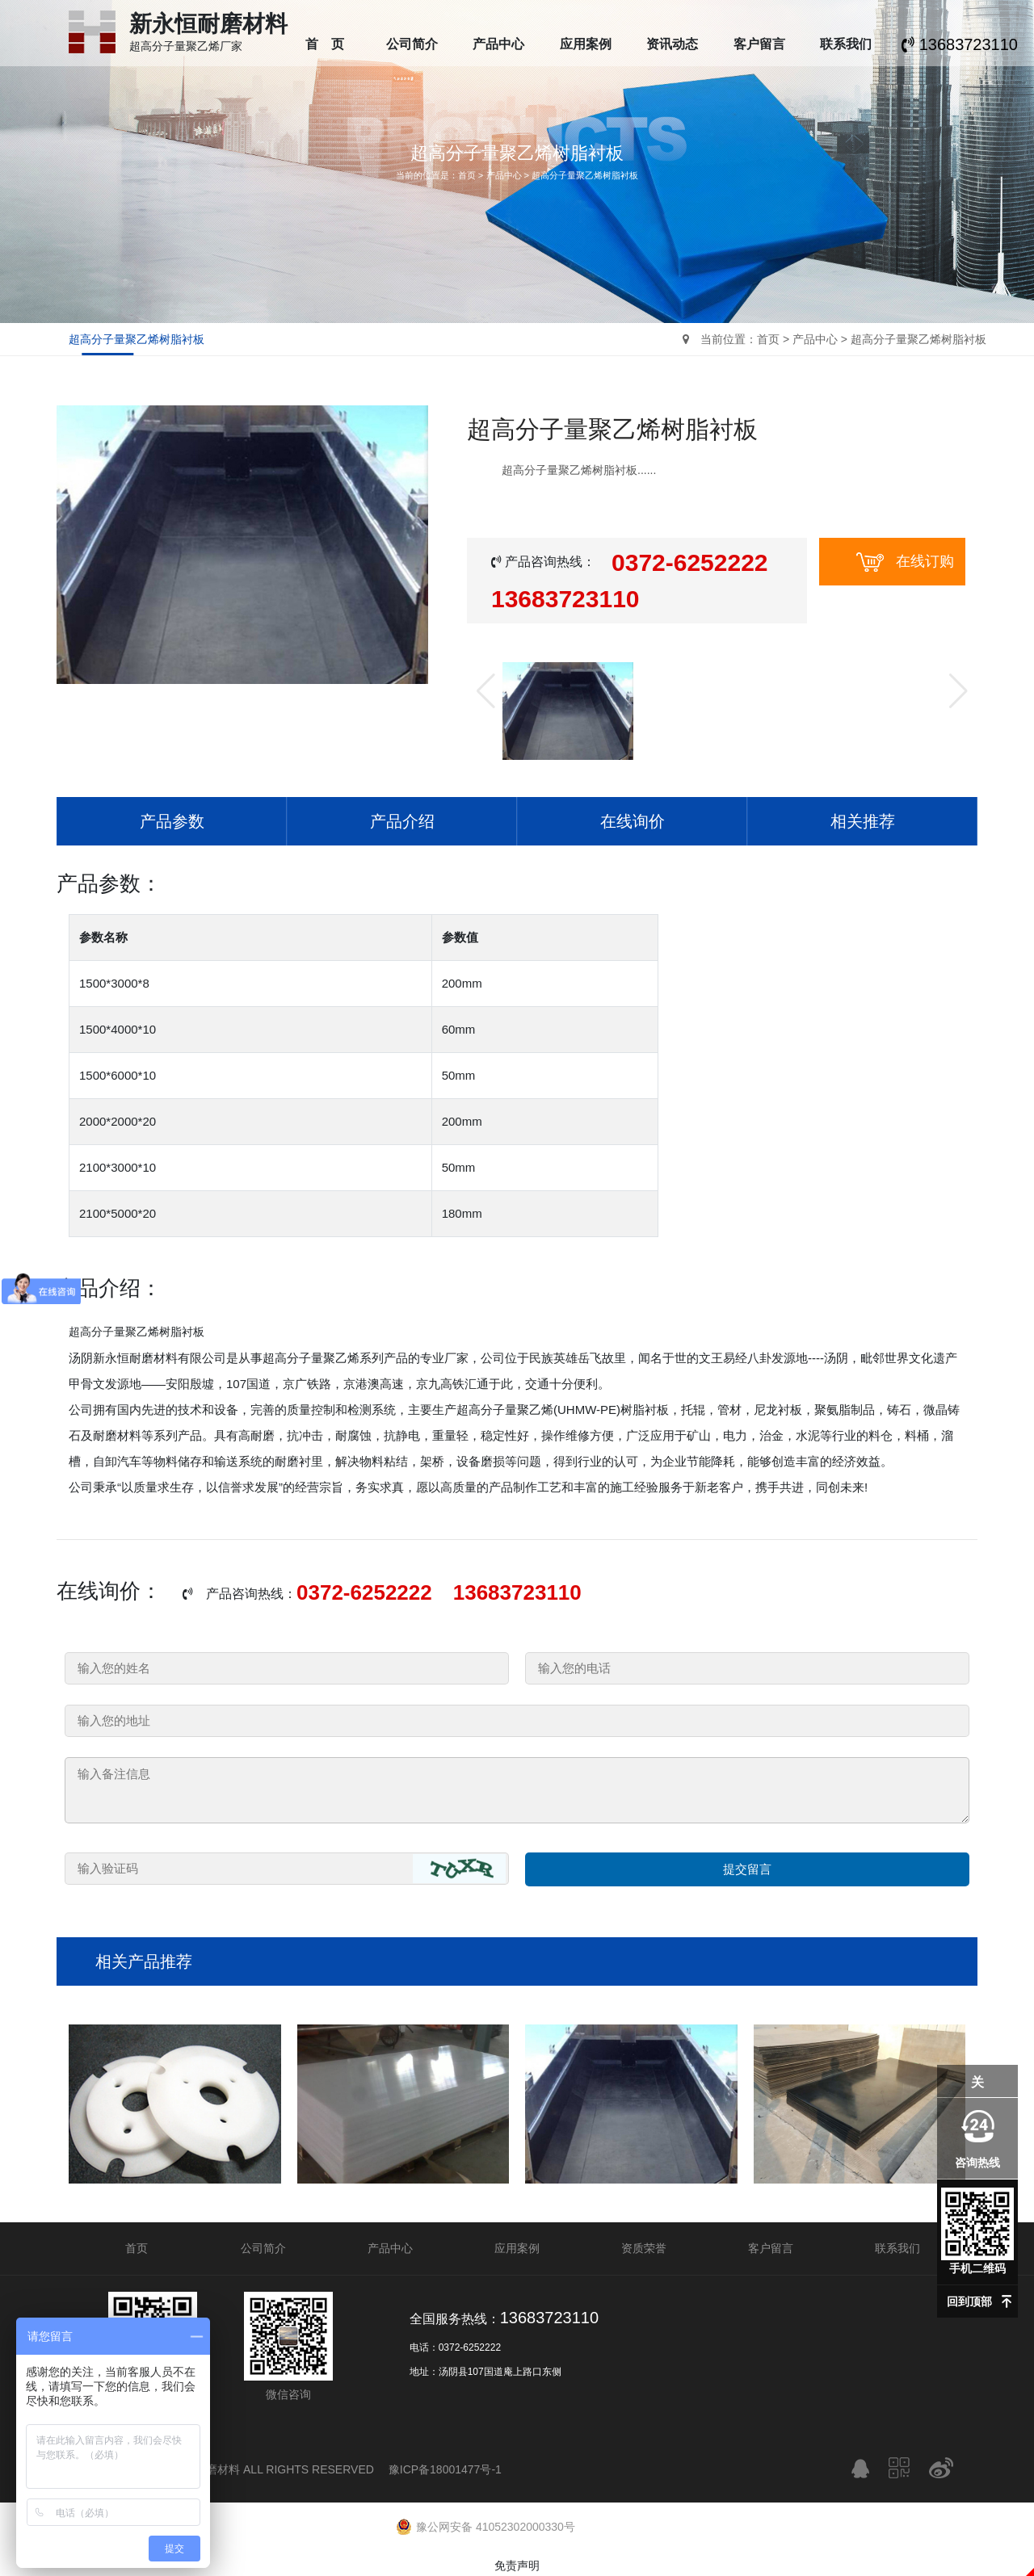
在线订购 (905, 562)
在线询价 (632, 821)
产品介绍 (402, 821)
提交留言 (747, 1869)
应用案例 (586, 44)
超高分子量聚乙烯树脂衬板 (585, 175)
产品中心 (498, 44)
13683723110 (960, 44)
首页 (467, 175)
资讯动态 (672, 44)
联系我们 (846, 44)
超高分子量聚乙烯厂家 (208, 40)
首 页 (324, 44)
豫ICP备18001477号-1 (445, 2469)
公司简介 (412, 44)
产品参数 (172, 821)
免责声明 (517, 2565)
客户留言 (759, 44)
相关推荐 (862, 821)
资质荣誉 (643, 2248)
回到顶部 (969, 2301)
